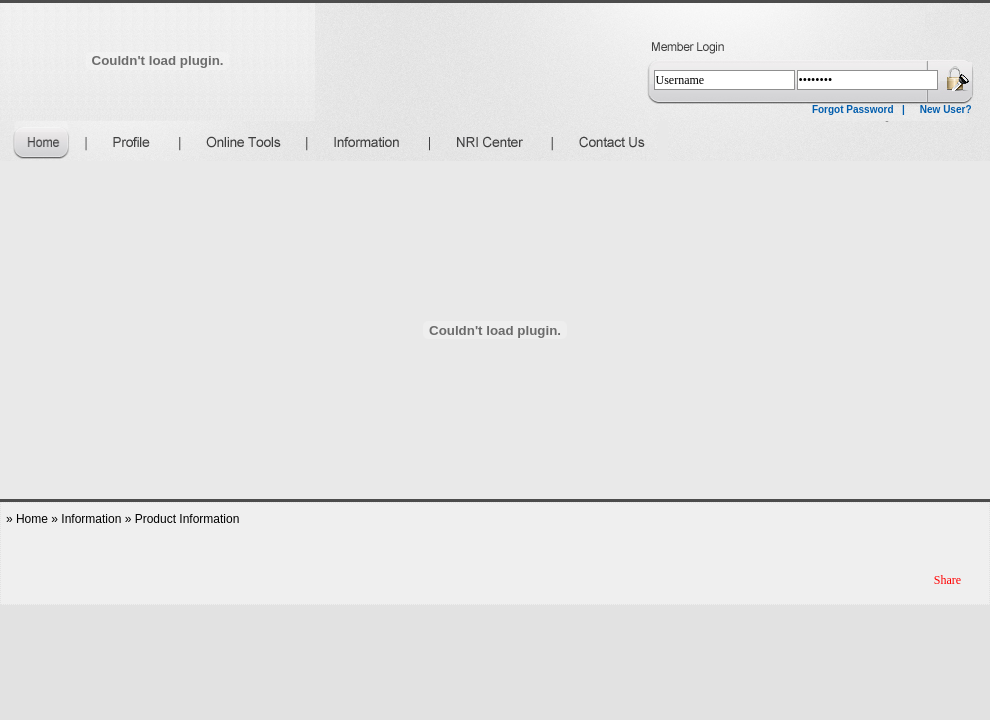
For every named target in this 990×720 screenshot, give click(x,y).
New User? (946, 109)
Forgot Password (853, 109)
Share (947, 580)
